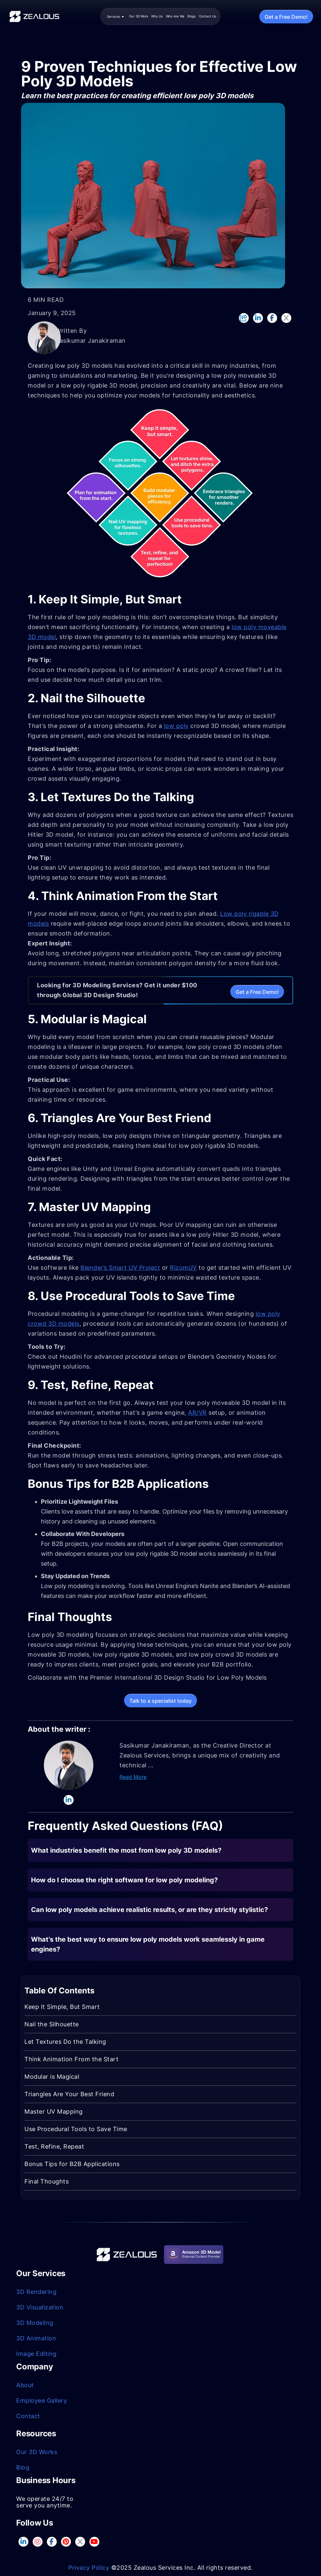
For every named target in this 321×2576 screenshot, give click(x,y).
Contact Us (207, 16)
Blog (22, 2467)
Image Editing (36, 2353)
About (25, 2385)
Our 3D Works (36, 2451)
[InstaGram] (37, 2541)
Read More (132, 1777)
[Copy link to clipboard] (243, 317)
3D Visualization (39, 2307)
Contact (28, 2416)
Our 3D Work (138, 16)
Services (115, 16)
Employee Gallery (41, 2400)
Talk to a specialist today (160, 1700)
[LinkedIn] (257, 317)
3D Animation (36, 2338)
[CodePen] (80, 2541)
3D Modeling (34, 2322)
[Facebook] (272, 317)
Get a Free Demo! (286, 17)
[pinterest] (65, 2541)
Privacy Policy (88, 2567)
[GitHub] (94, 2541)
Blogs (191, 16)
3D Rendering (36, 2291)
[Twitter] (286, 317)
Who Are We (175, 16)
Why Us (157, 16)
